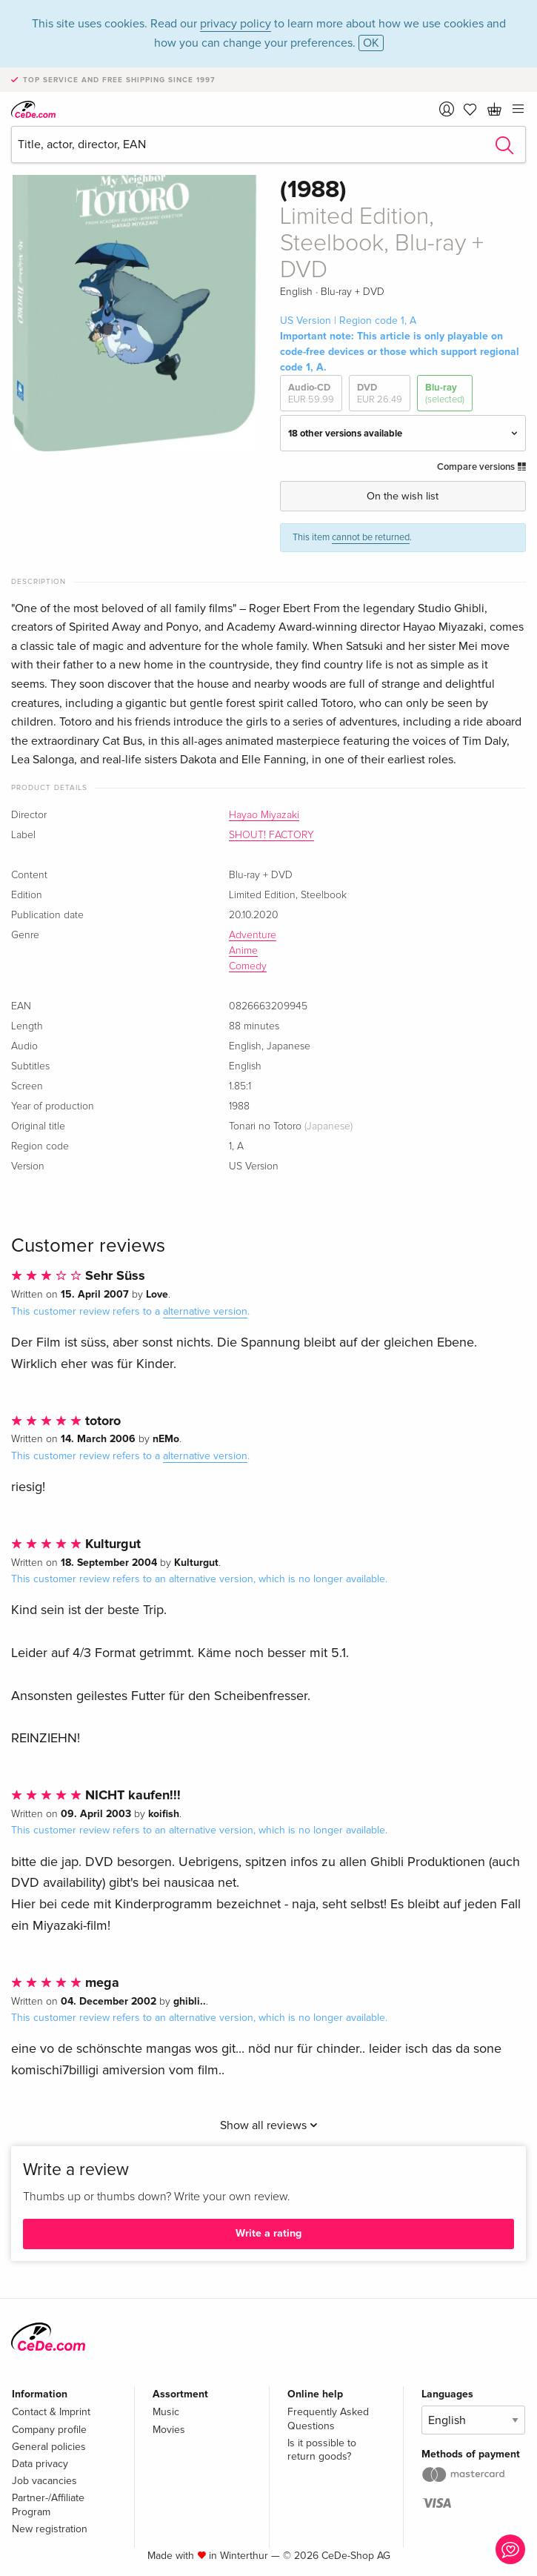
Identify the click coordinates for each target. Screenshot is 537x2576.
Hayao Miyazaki (264, 815)
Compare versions (481, 467)
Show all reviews (269, 2125)
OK (371, 43)
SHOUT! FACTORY (271, 835)
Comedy (248, 966)
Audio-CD (311, 394)
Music (166, 2412)
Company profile (49, 2429)
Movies (169, 2429)
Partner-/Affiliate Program (48, 2504)
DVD (379, 394)
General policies (49, 2446)
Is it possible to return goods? (321, 2450)
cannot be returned (371, 537)
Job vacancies (44, 2480)
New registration (49, 2529)
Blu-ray (444, 394)
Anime (243, 951)
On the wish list (402, 496)
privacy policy (235, 23)
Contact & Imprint (51, 2412)
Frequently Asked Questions (328, 2418)
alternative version (205, 1311)
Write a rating (268, 2233)
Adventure (252, 935)
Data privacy (40, 2463)
